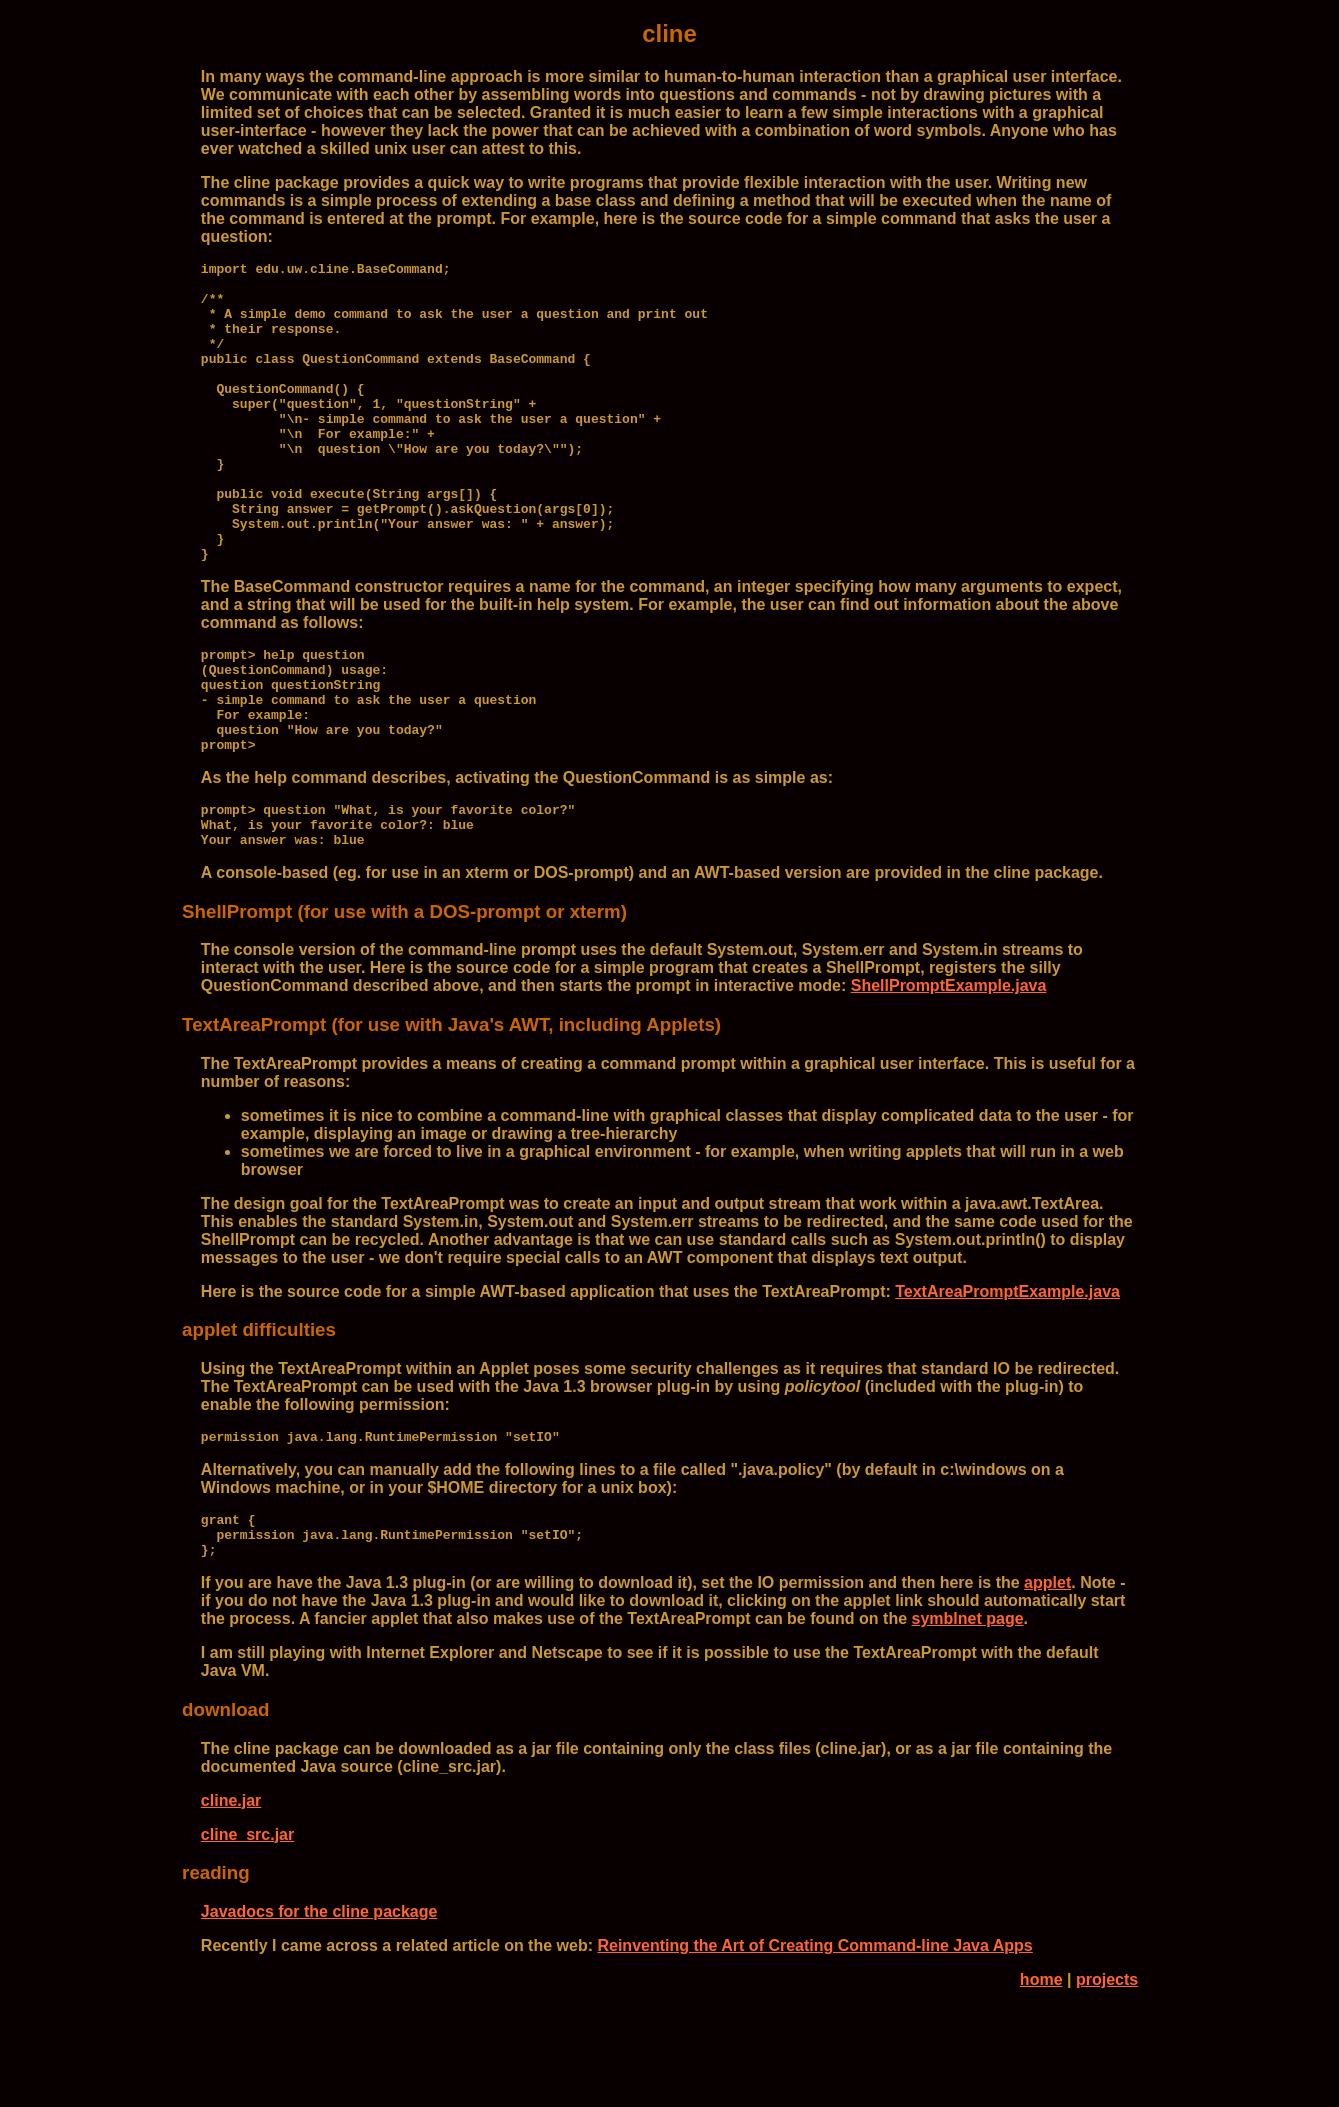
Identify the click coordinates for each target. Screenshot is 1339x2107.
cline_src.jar (247, 1936)
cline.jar (231, 1902)
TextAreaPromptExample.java (1007, 1381)
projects (1107, 2081)
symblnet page (968, 1720)
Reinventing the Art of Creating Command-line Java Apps (814, 2047)
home (1041, 2081)
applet (1047, 1684)
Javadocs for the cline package (319, 2013)
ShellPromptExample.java (949, 1075)
